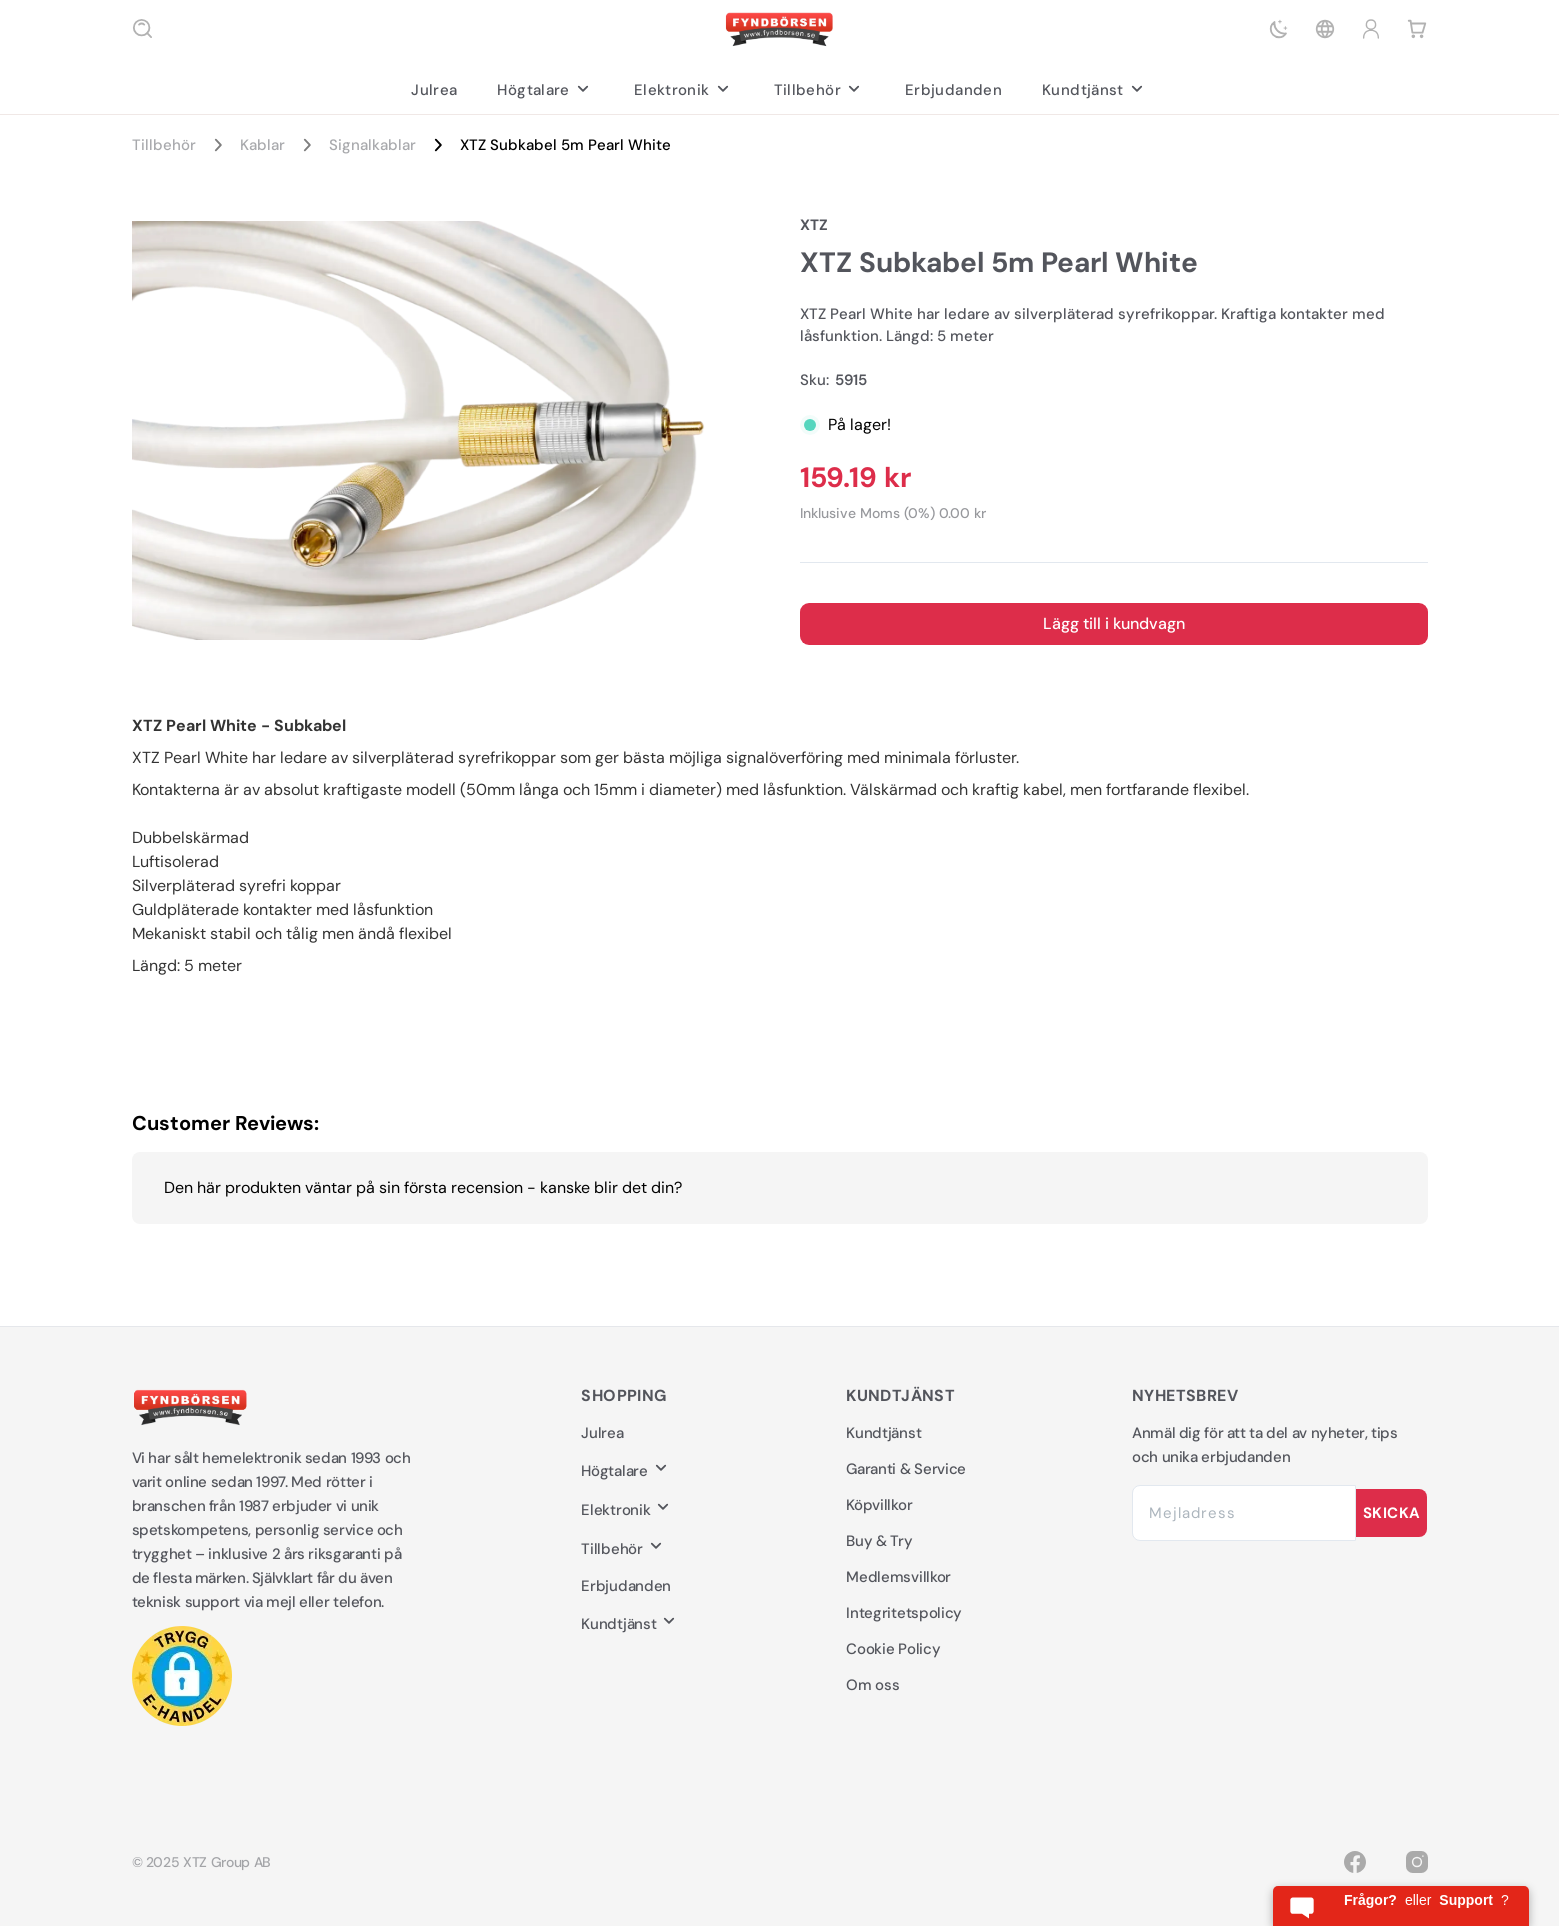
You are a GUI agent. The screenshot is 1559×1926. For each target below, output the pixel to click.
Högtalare (545, 90)
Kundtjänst (1095, 90)
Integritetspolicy (904, 1613)
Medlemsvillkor (898, 1577)
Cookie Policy (893, 1649)
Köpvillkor (879, 1505)
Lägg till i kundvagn (1114, 623)
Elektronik (684, 90)
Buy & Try (879, 1541)
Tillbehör (819, 90)
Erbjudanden (953, 90)
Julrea (434, 90)
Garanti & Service (906, 1469)
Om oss (872, 1685)
